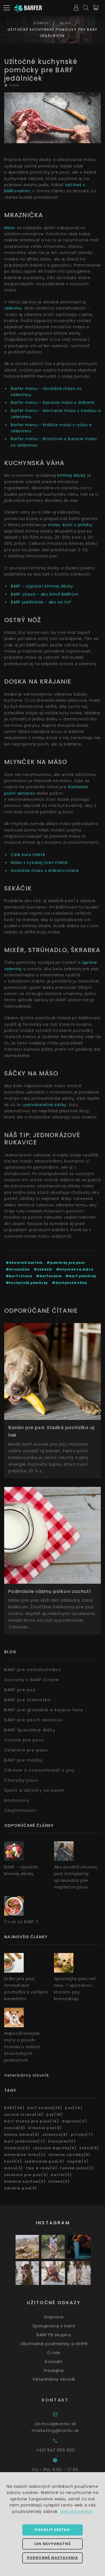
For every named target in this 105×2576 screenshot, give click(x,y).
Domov (41, 23)
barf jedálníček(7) (24, 2141)
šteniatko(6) (62, 2141)
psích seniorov (19, 793)
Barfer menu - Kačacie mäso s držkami (52, 402)
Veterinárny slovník (26, 2075)
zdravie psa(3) (20, 2188)
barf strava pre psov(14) (31, 2121)
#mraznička (18, 1269)
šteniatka (78, 787)
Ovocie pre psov (24, 1740)
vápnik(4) (78, 2161)
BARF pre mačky (23, 1760)
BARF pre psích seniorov (33, 1720)
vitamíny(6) (17, 2148)
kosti (68, 525)
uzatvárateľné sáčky (45, 1105)
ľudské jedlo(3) (77, 2168)
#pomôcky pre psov (66, 1263)
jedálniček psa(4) (44, 2161)
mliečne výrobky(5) (69, 2154)
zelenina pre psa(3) (26, 2174)
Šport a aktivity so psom (34, 1790)
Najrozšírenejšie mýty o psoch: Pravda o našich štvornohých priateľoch (22, 2046)
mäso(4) (13, 2168)
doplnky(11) (74, 2121)
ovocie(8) (14, 2128)
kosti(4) (13, 2161)
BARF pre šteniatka (27, 1700)
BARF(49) (14, 2107)
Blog (66, 23)
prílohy (85, 525)
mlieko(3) (59, 2181)
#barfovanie (49, 1276)
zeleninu (13, 308)
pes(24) (73, 2107)
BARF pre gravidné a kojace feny (43, 1710)
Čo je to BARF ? (21, 1922)
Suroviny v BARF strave (31, 1680)
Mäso (9, 228)
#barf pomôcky (80, 1276)
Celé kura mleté (28, 854)
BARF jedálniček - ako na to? (41, 602)
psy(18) (54, 2114)
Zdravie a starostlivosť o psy (39, 1770)
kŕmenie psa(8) (45, 2128)
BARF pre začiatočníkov (32, 1669)
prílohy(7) (82, 2134)
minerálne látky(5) (25, 2154)
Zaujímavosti (20, 1810)
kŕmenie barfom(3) (25, 2181)
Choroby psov (21, 1780)
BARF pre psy (19, 1690)
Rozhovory (17, 1800)
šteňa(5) (89, 2148)
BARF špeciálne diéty (29, 1730)
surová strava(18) (24, 2114)
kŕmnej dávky (71, 475)
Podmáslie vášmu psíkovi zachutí (49, 1591)
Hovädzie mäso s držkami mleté (45, 870)
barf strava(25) (44, 2107)
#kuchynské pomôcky (27, 1283)
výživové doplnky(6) (55, 2148)
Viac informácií (76, 2511)
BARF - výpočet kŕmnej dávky (42, 586)
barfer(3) (61, 2174)
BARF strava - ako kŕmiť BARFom (45, 594)
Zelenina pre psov (26, 1750)
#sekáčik (43, 1269)
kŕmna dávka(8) (22, 2134)
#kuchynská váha (69, 1283)
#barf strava (19, 1276)
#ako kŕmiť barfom (24, 1263)
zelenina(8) (55, 2134)
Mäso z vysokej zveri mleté (39, 862)
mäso (54, 525)
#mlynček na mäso (74, 1269)
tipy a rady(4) (41, 2168)
